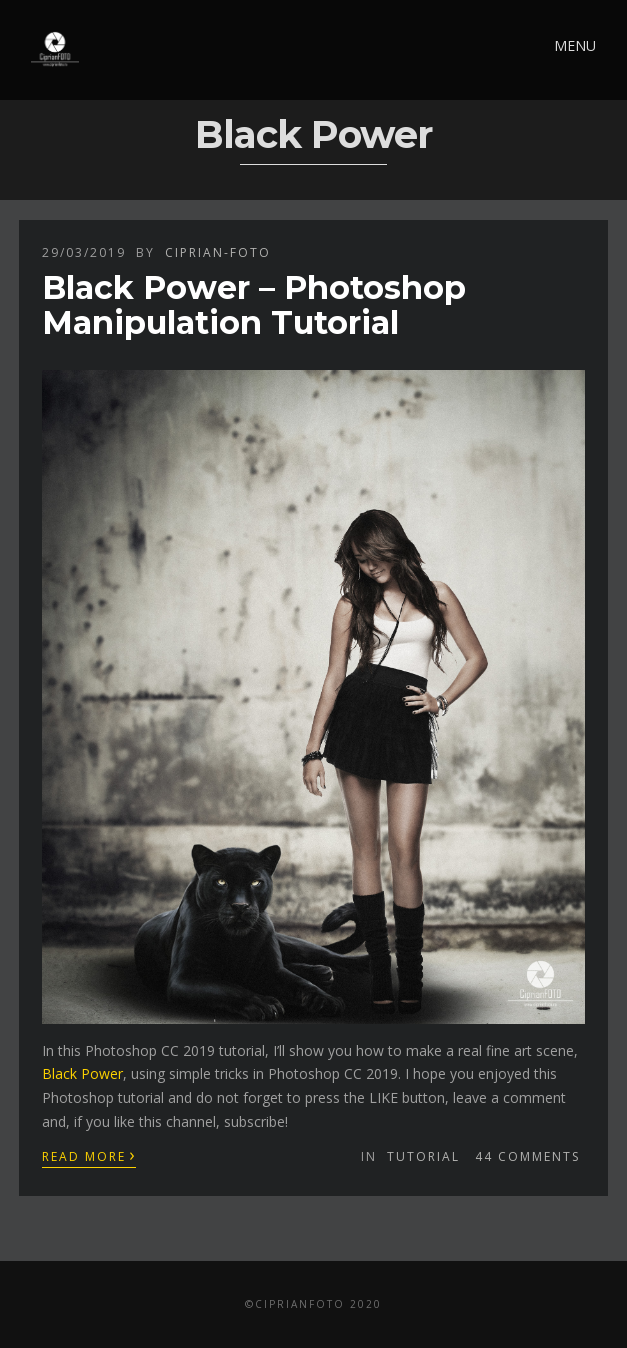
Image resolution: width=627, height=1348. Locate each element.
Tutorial (423, 1156)
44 (527, 1156)
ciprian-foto (218, 252)
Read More (89, 1155)
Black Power (82, 1073)
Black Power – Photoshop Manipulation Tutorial (254, 305)
